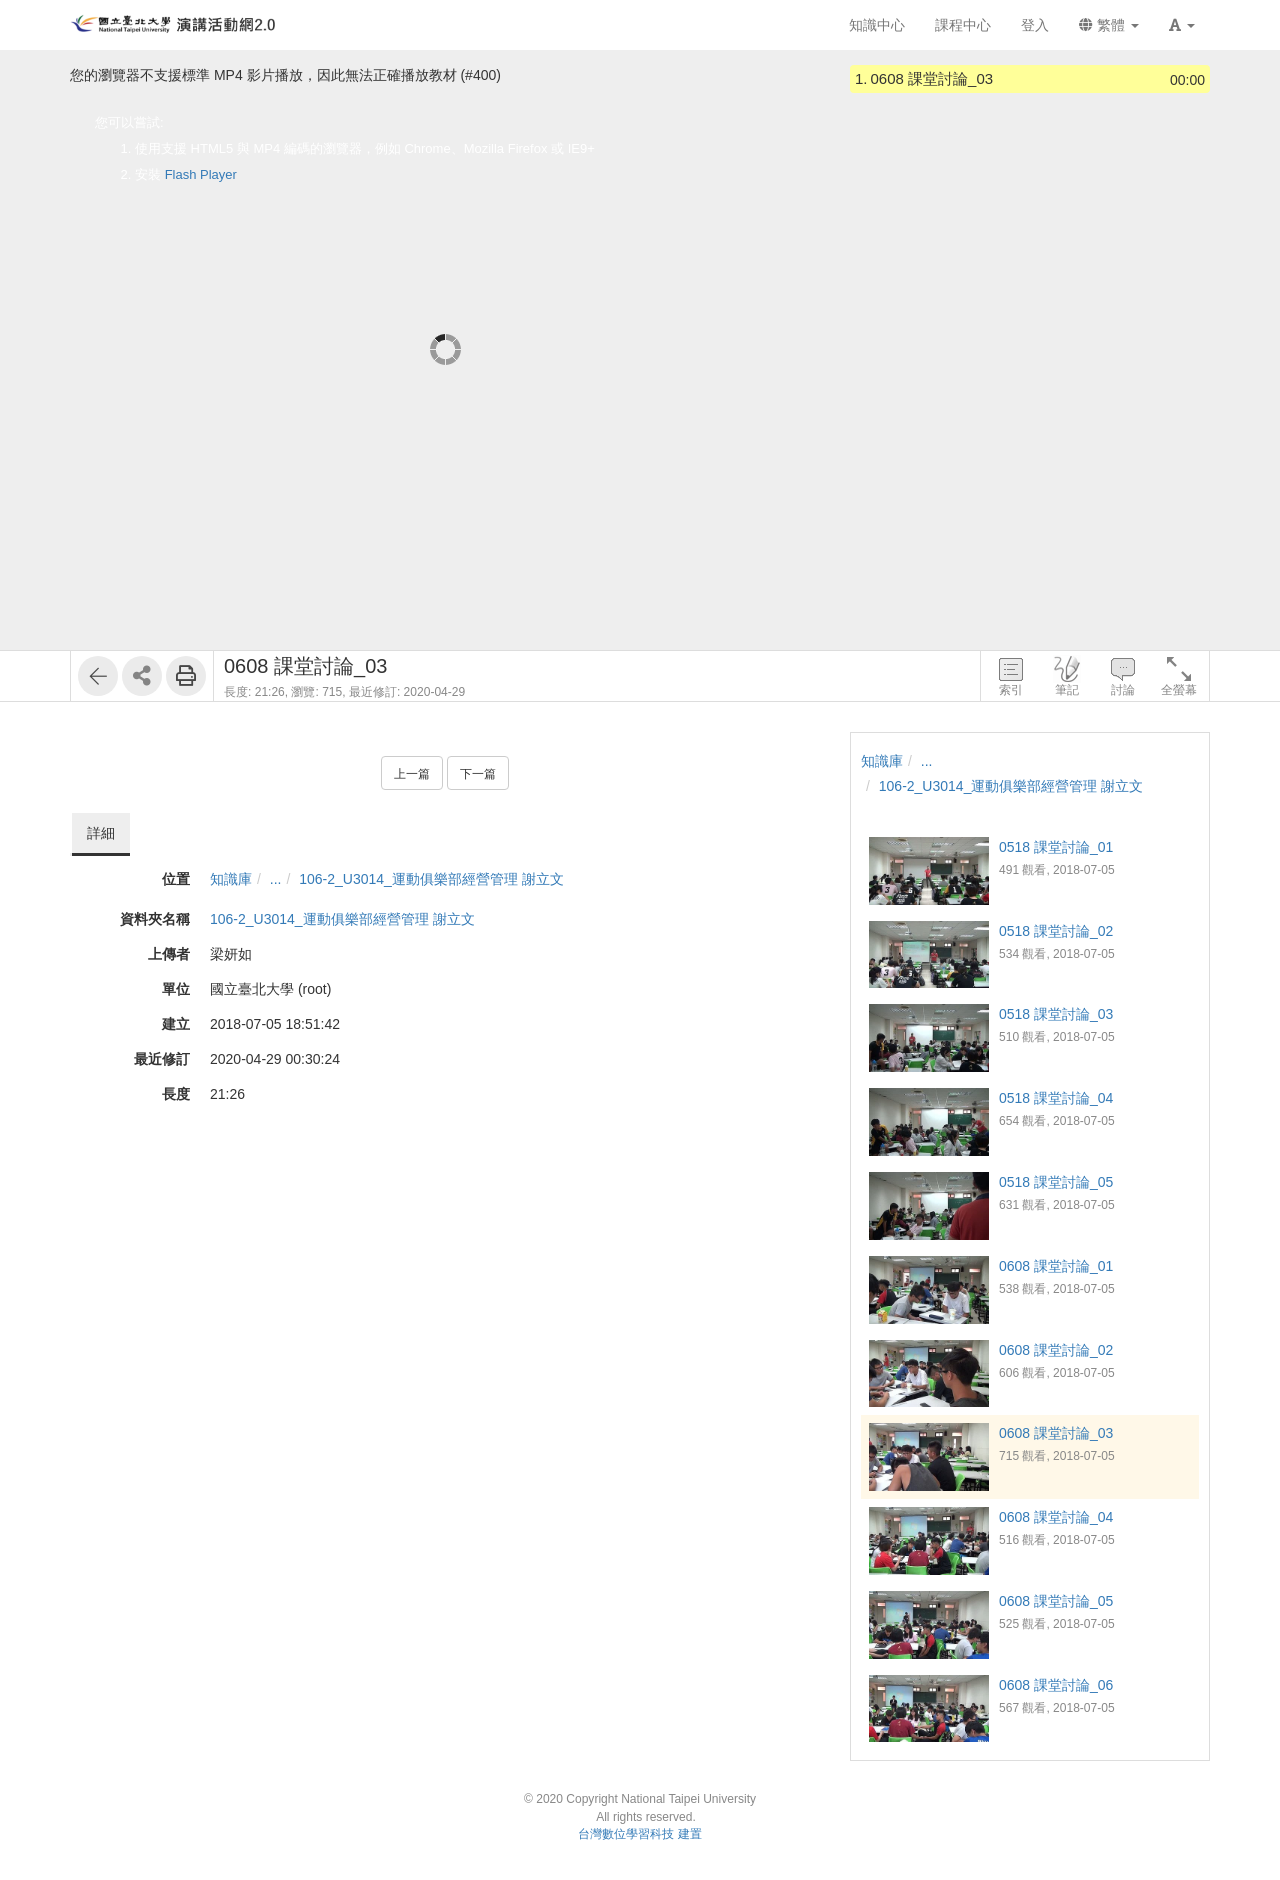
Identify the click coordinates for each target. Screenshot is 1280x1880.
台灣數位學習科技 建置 (639, 1834)
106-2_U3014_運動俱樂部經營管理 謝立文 (431, 879)
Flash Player (201, 174)
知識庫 (231, 879)
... (276, 879)
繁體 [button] (1109, 25)
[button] (1182, 25)
